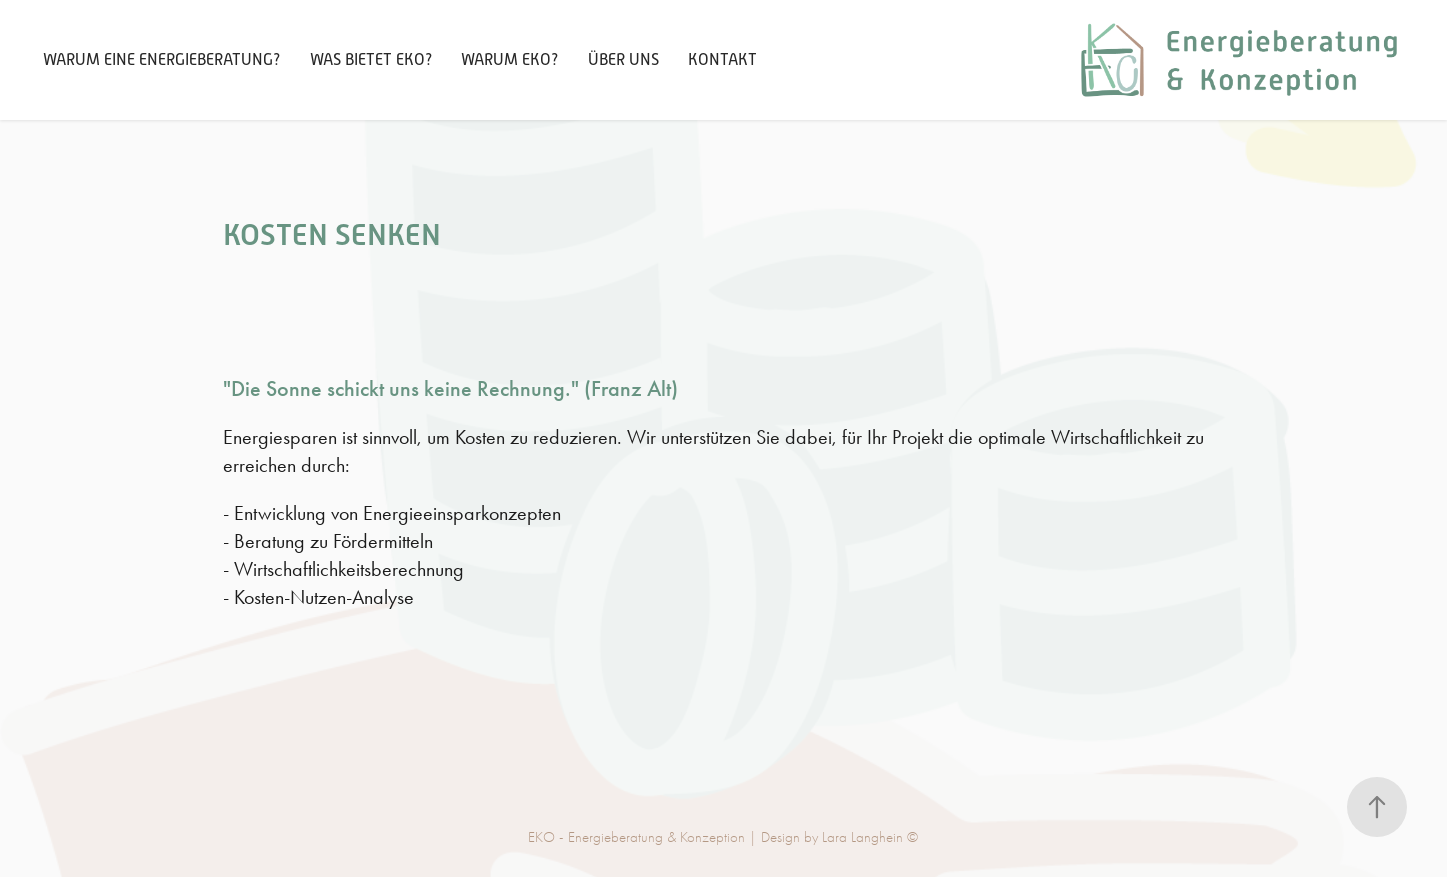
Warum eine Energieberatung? (161, 60)
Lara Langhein (862, 837)
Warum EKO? (509, 60)
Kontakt (722, 60)
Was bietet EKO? (371, 60)
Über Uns (623, 60)
